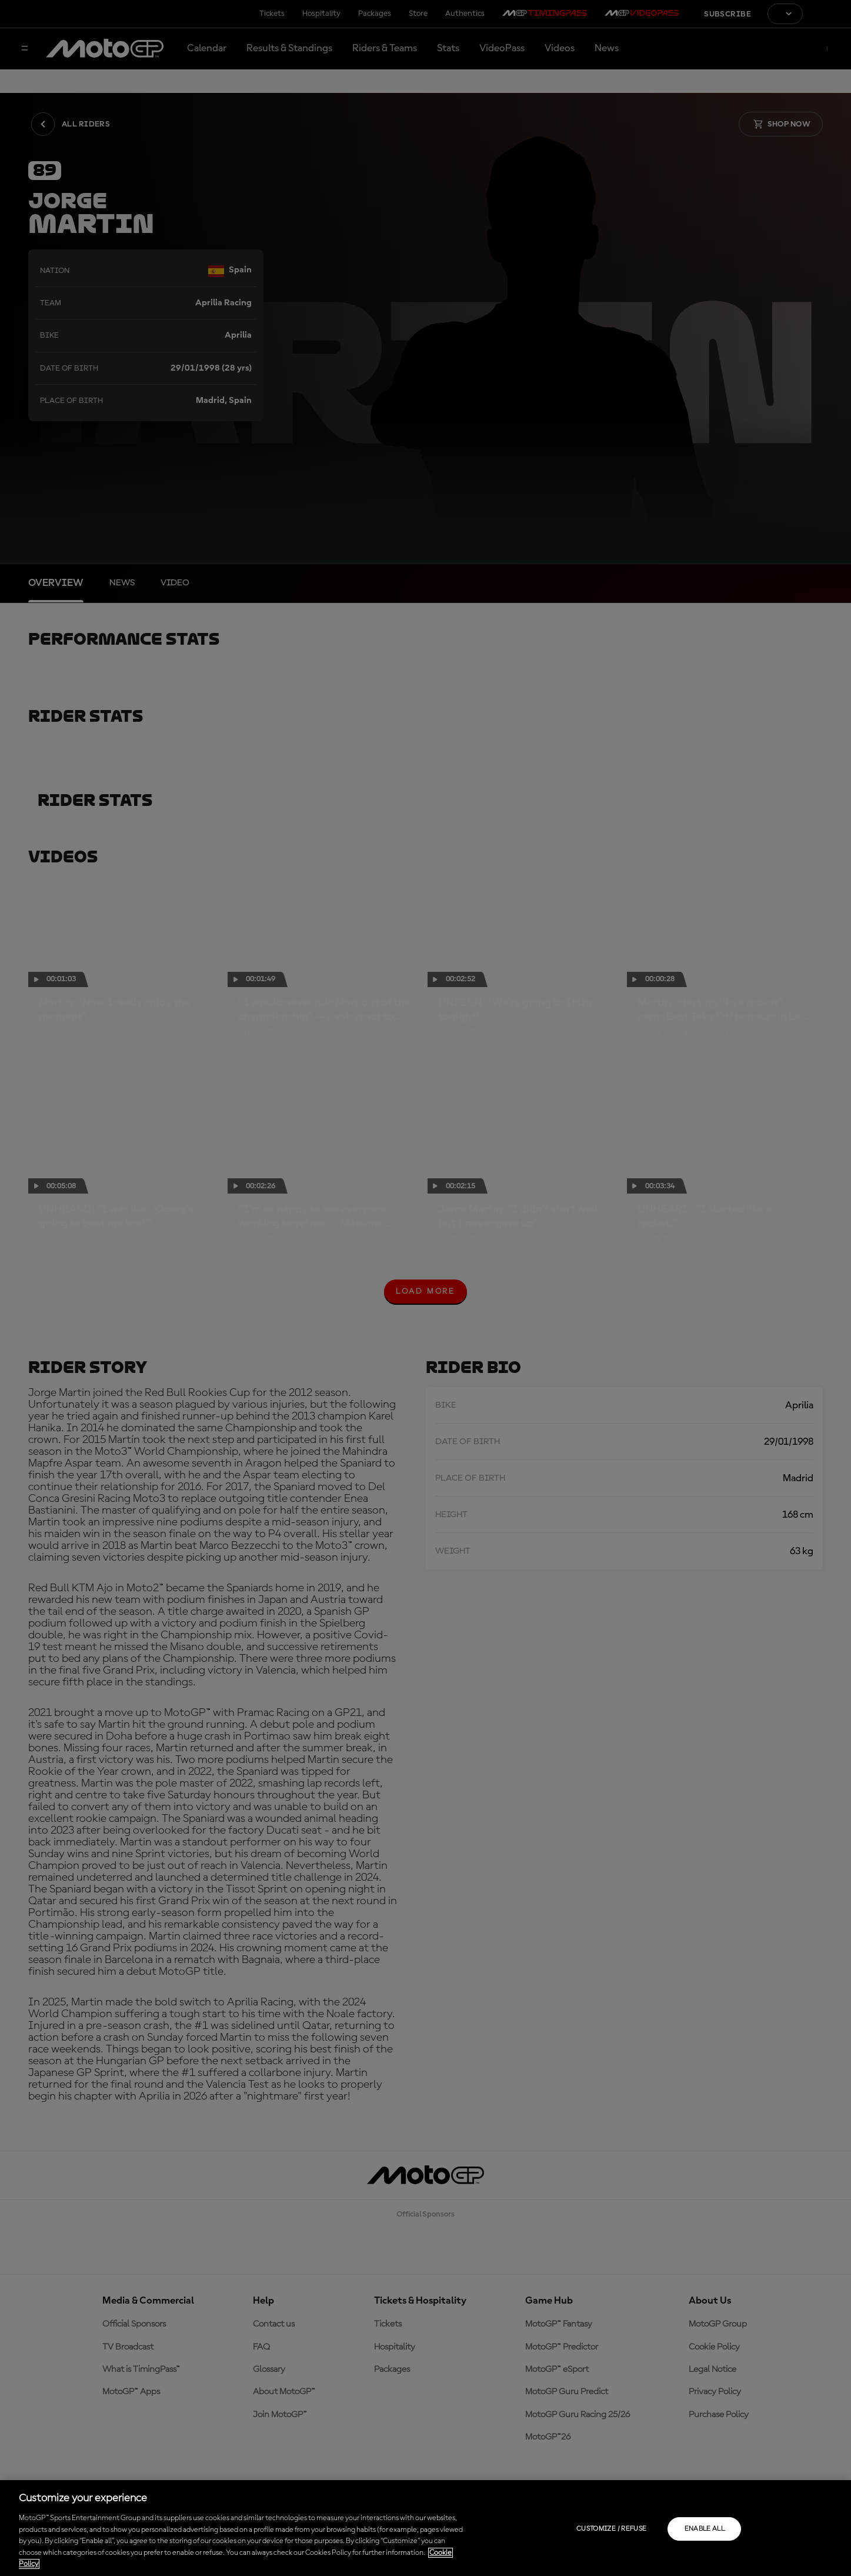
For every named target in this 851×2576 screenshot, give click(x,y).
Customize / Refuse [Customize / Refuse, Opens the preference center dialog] (611, 2528)
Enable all (705, 2528)
